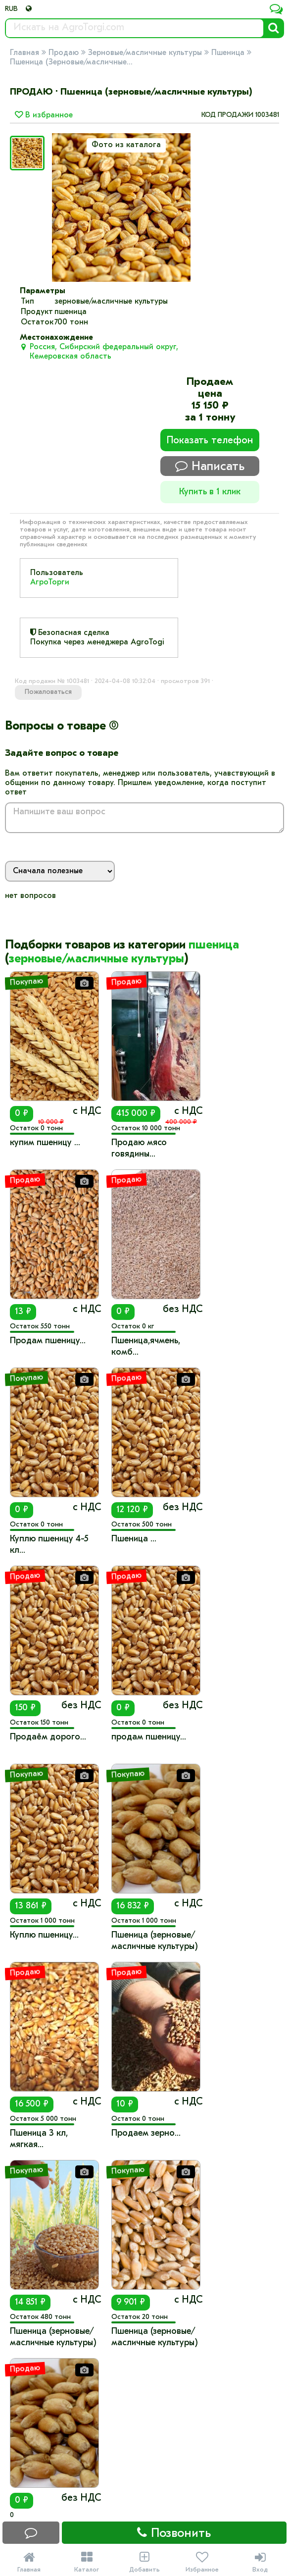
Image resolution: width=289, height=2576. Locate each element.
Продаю (63, 53)
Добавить (145, 2562)
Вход (260, 2562)
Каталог (87, 2562)
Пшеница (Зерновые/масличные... (71, 62)
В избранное (44, 115)
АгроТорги (49, 582)
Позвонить (174, 2533)
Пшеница (227, 53)
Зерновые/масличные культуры (145, 53)
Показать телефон (210, 441)
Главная (24, 53)
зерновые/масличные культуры (96, 959)
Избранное (202, 2562)
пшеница (214, 945)
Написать (209, 466)
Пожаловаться (48, 692)
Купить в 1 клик (210, 492)
